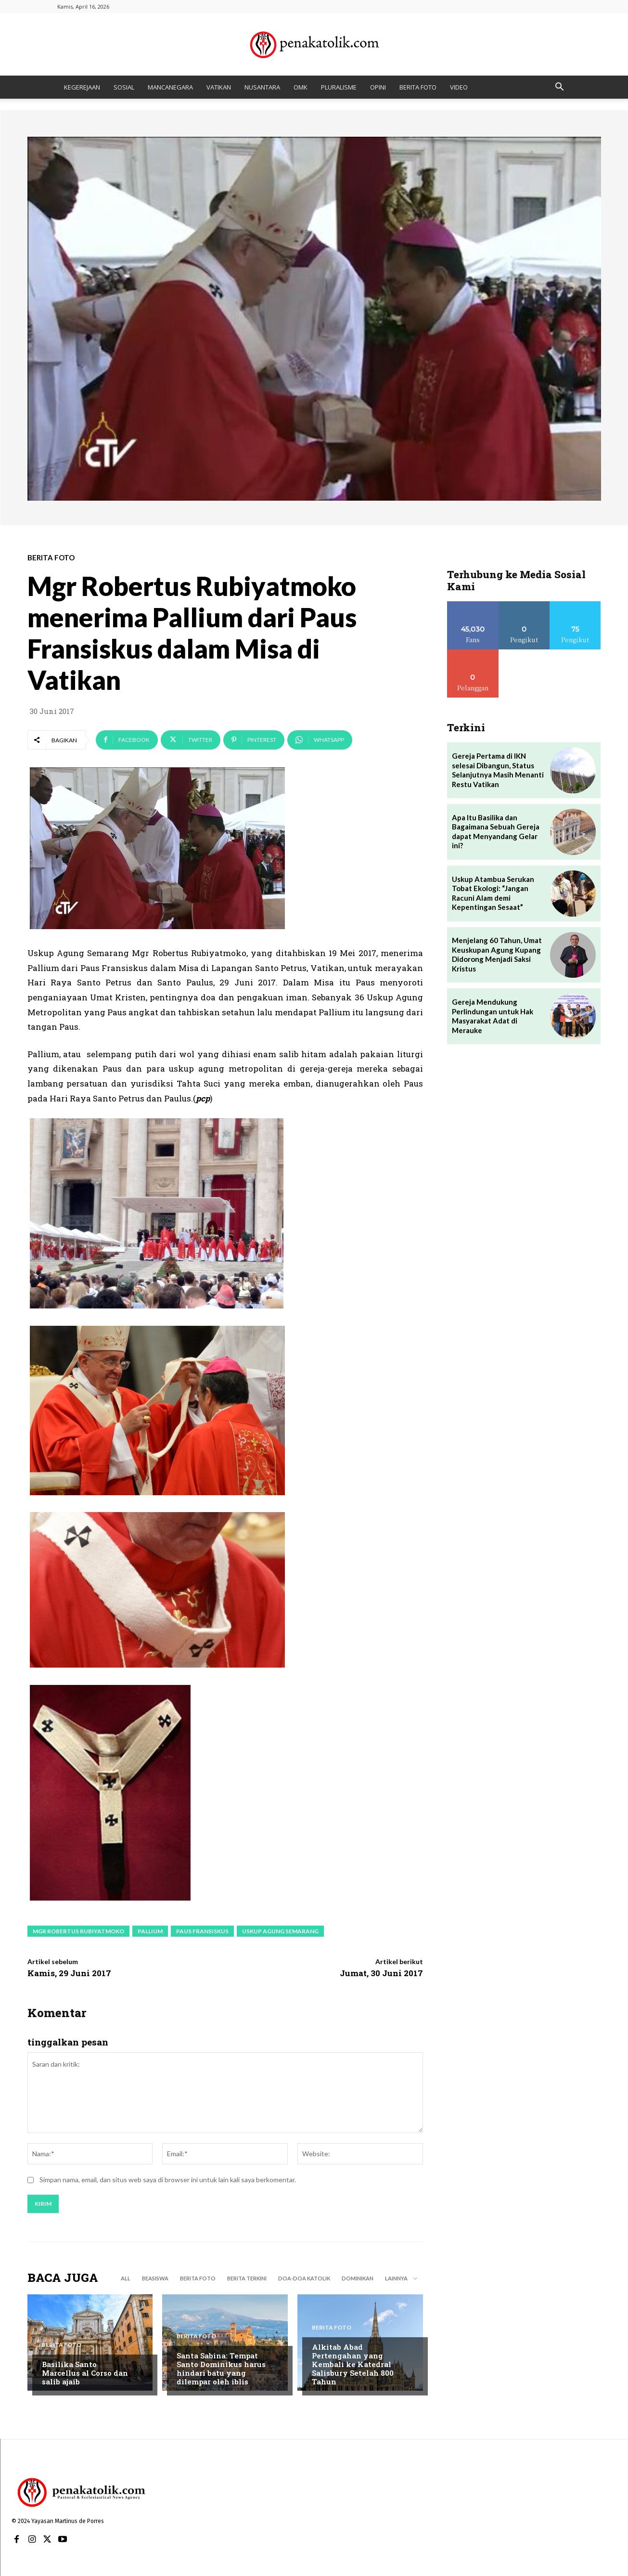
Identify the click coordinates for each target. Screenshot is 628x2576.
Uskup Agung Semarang (280, 1931)
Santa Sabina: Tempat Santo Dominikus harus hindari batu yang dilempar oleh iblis (221, 2368)
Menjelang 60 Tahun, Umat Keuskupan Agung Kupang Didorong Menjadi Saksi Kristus (497, 954)
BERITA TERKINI (247, 2278)
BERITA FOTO (417, 87)
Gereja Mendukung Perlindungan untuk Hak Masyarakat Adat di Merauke (492, 1016)
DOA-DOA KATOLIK (304, 2278)
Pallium (150, 1931)
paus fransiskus (202, 1931)
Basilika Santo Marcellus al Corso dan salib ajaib (85, 2372)
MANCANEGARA (170, 87)
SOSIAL (124, 87)
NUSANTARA (262, 87)
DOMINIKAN (357, 2278)
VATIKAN (218, 87)
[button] (559, 87)
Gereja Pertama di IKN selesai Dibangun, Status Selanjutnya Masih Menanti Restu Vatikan (498, 770)
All (125, 2278)
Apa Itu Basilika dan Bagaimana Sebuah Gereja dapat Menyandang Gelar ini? (495, 831)
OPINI (378, 87)
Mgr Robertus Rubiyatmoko (78, 1931)
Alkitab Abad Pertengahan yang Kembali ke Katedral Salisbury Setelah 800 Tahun (353, 2364)
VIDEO (459, 87)
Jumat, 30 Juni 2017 (381, 1973)
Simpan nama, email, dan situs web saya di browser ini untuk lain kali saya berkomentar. (167, 2179)
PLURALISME (339, 87)
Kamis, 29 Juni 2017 (69, 1973)
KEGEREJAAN (82, 87)
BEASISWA (155, 2278)
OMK (301, 87)
